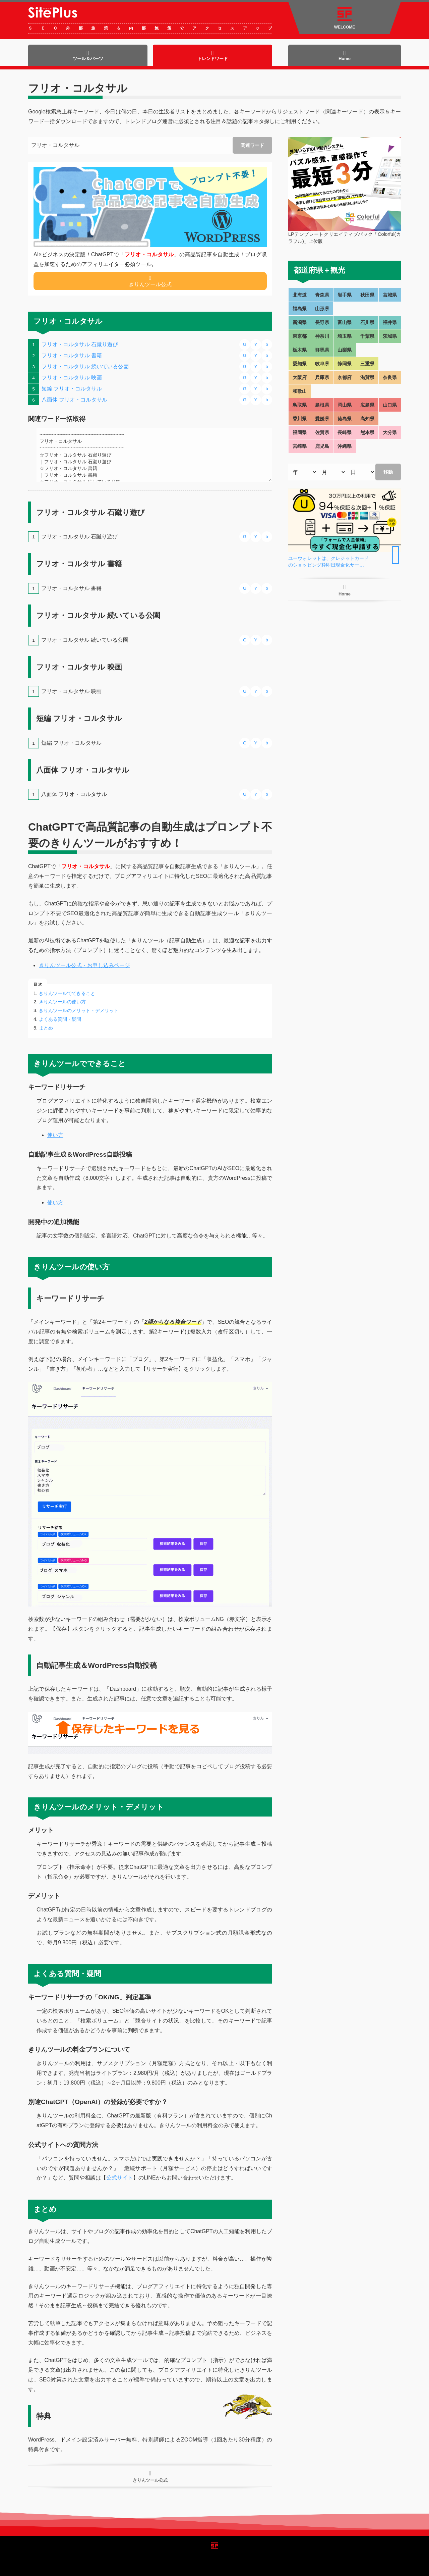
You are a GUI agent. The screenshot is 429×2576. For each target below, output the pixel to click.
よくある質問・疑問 (60, 1019)
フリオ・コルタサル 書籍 (72, 355)
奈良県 (390, 377)
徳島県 (345, 418)
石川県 (367, 322)
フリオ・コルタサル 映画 (72, 377)
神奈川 (322, 336)
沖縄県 (345, 446)
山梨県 (345, 350)
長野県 (322, 322)
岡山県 (345, 405)
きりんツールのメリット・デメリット (79, 1010)
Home (345, 55)
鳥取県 (300, 405)
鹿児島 (322, 446)
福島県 (300, 308)
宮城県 (390, 295)
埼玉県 (345, 336)
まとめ (46, 1028)
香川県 (300, 418)
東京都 (300, 336)
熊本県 (367, 432)
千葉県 (367, 336)
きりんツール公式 (150, 281)
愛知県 (300, 363)
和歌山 (300, 391)
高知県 (367, 418)
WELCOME (344, 18)
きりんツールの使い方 (62, 1001)
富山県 (345, 322)
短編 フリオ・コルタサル (72, 388)
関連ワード (252, 145)
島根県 (322, 405)
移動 (388, 472)
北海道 (300, 295)
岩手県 (345, 295)
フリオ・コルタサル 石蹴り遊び (80, 344)
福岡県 (300, 432)
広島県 (367, 405)
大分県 (390, 432)
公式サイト (119, 2177)
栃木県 (300, 350)
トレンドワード (212, 55)
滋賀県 (367, 377)
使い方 (55, 1135)
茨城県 (390, 336)
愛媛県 (322, 418)
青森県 (322, 295)
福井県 (390, 322)
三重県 (367, 363)
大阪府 (300, 377)
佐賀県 (322, 432)
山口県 (390, 405)
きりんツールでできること (67, 993)
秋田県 (367, 295)
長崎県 (345, 432)
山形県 (322, 308)
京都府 (345, 377)
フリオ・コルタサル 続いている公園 (85, 366)
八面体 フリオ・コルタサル (74, 400)
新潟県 (300, 322)
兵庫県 (322, 377)
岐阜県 (322, 363)
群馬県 (322, 350)
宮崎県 (300, 446)
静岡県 (345, 363)
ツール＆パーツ (88, 55)
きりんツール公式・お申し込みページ (84, 965)
